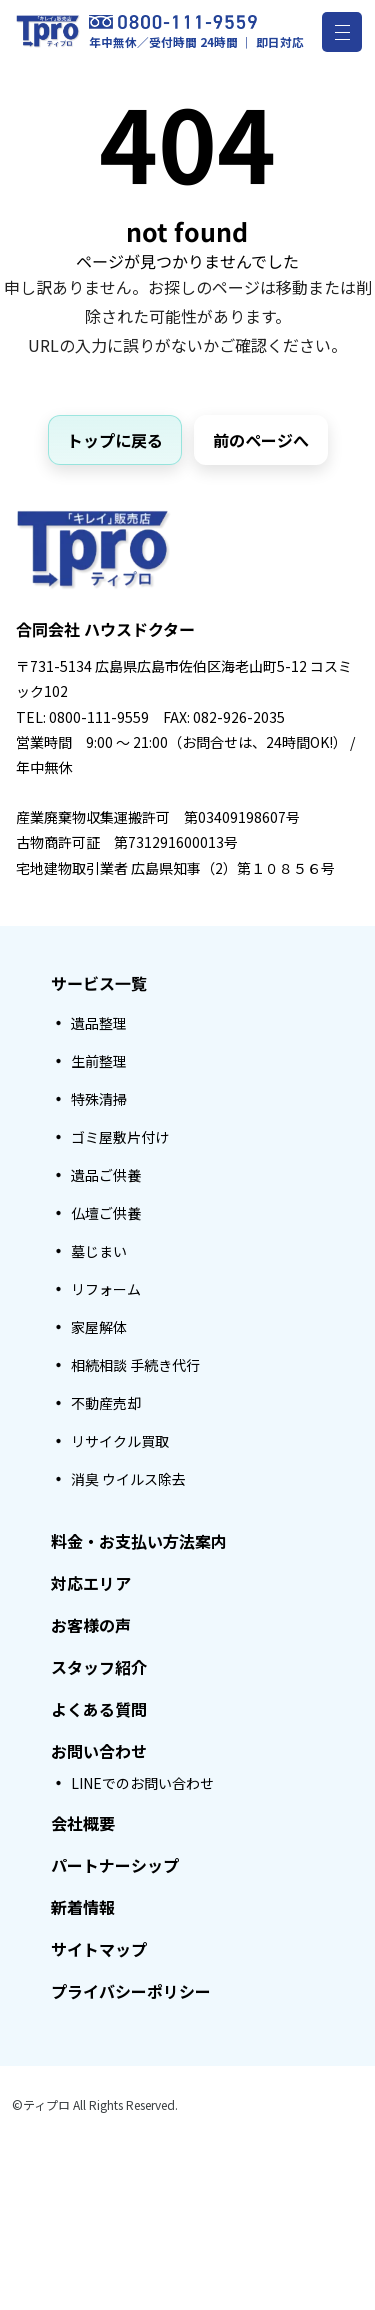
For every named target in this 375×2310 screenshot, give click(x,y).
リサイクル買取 (120, 1441)
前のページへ (261, 440)
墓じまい (99, 1251)
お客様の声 (91, 1625)
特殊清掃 (99, 1099)
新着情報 (83, 1907)
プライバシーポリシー (131, 1991)
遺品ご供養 (106, 1175)
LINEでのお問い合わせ (142, 1783)
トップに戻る (115, 440)
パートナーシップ (115, 1865)
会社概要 (83, 1823)
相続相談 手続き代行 (135, 1365)
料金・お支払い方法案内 (139, 1541)
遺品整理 (99, 1023)
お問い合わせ (99, 1751)
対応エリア (91, 1583)
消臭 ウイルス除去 (128, 1479)
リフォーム (106, 1289)
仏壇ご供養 (106, 1213)
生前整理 (99, 1061)
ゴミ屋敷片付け (120, 1137)
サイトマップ (99, 1949)
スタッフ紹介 (99, 1667)
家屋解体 (99, 1327)
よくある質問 (99, 1709)
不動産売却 (106, 1403)
